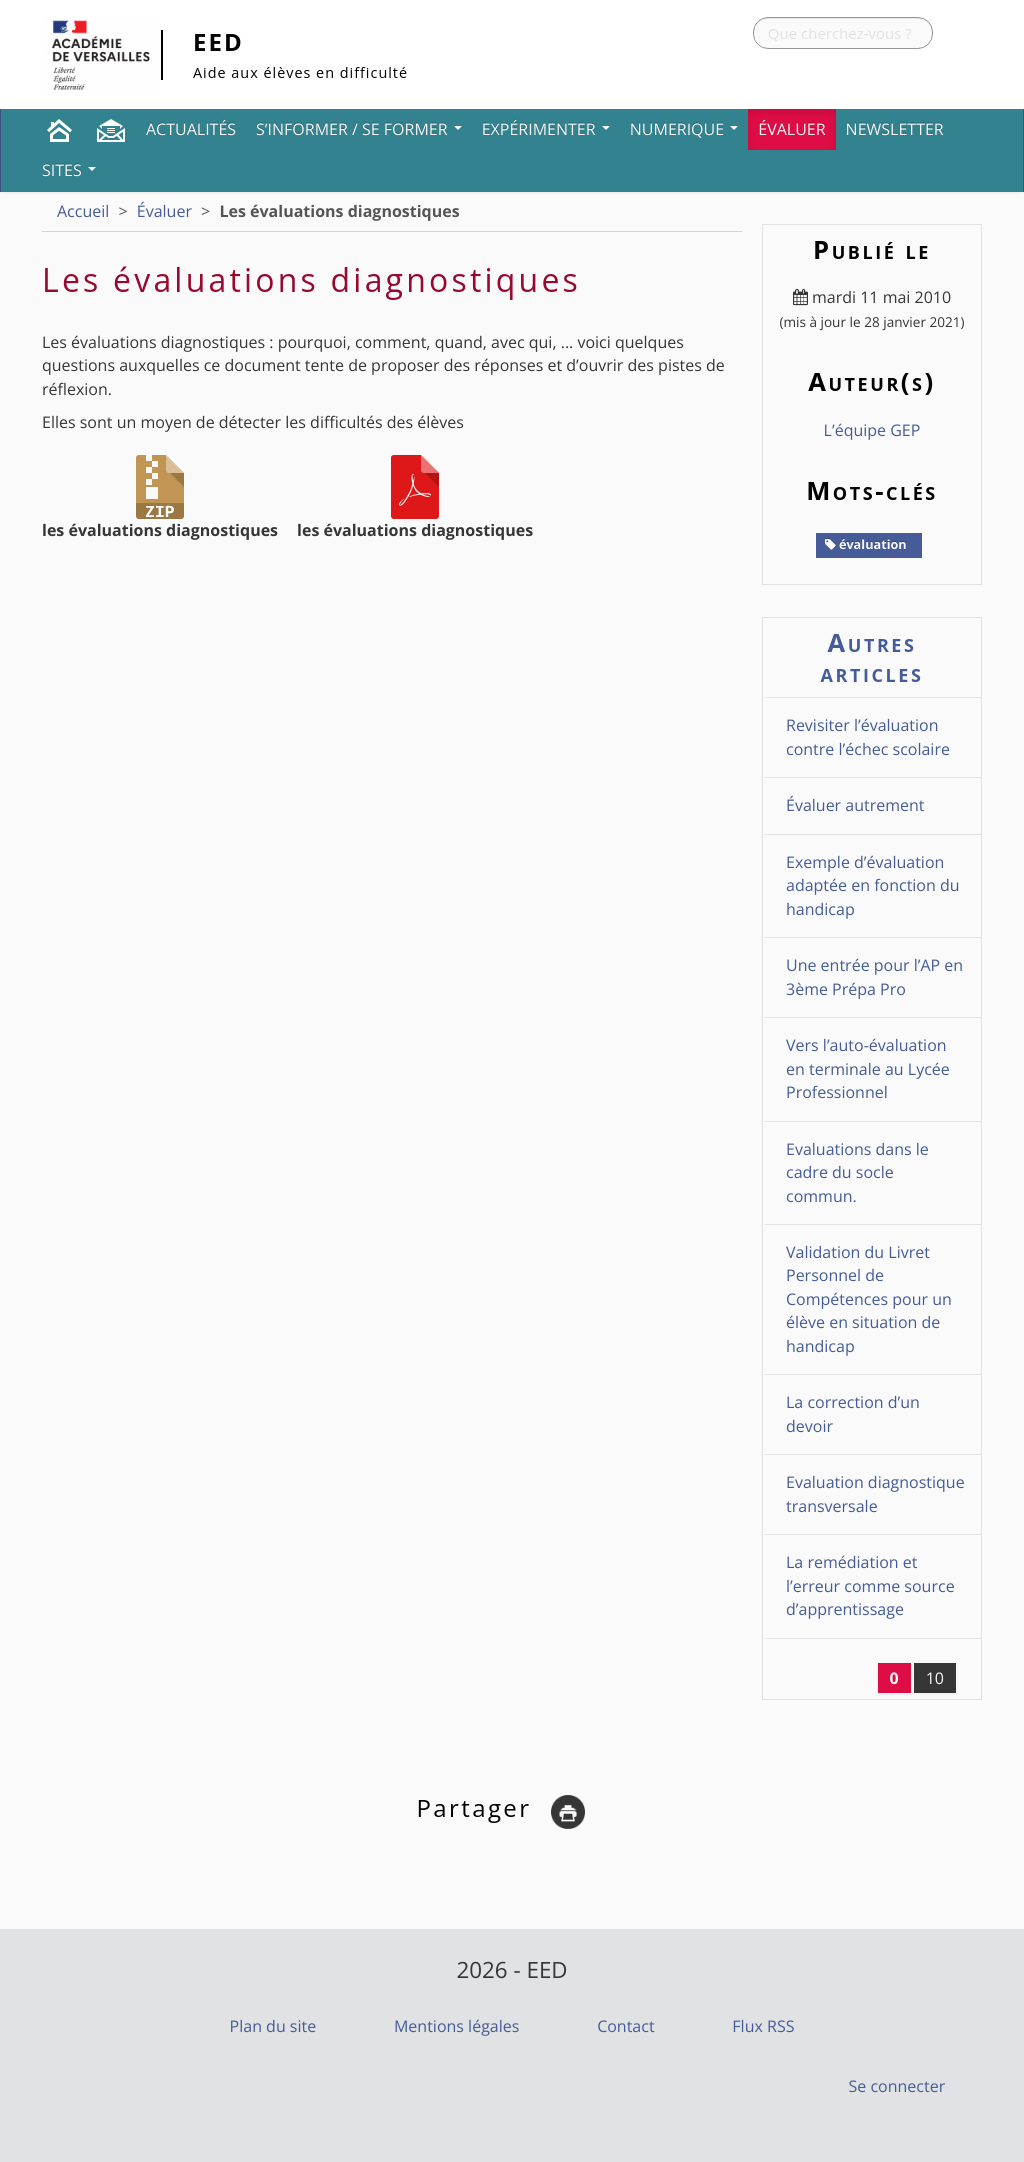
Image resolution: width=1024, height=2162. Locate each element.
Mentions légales (456, 2026)
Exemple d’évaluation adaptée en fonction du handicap (873, 885)
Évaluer (791, 129)
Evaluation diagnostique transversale (875, 1493)
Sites (69, 170)
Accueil (83, 211)
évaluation (866, 544)
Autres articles (872, 657)
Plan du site (273, 2026)
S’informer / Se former (359, 129)
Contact (625, 2026)
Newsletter (895, 129)
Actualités (191, 129)
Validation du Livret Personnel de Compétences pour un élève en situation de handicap (869, 1299)
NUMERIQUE (684, 129)
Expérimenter (546, 129)
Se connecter (897, 2086)
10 (935, 1678)
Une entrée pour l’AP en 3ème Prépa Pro (874, 976)
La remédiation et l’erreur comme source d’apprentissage (870, 1585)
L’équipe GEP (872, 430)
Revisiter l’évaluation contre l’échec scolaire (868, 736)
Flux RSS (763, 2026)
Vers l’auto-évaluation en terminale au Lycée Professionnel (868, 1068)
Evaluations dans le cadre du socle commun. (857, 1172)
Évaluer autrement (855, 805)
